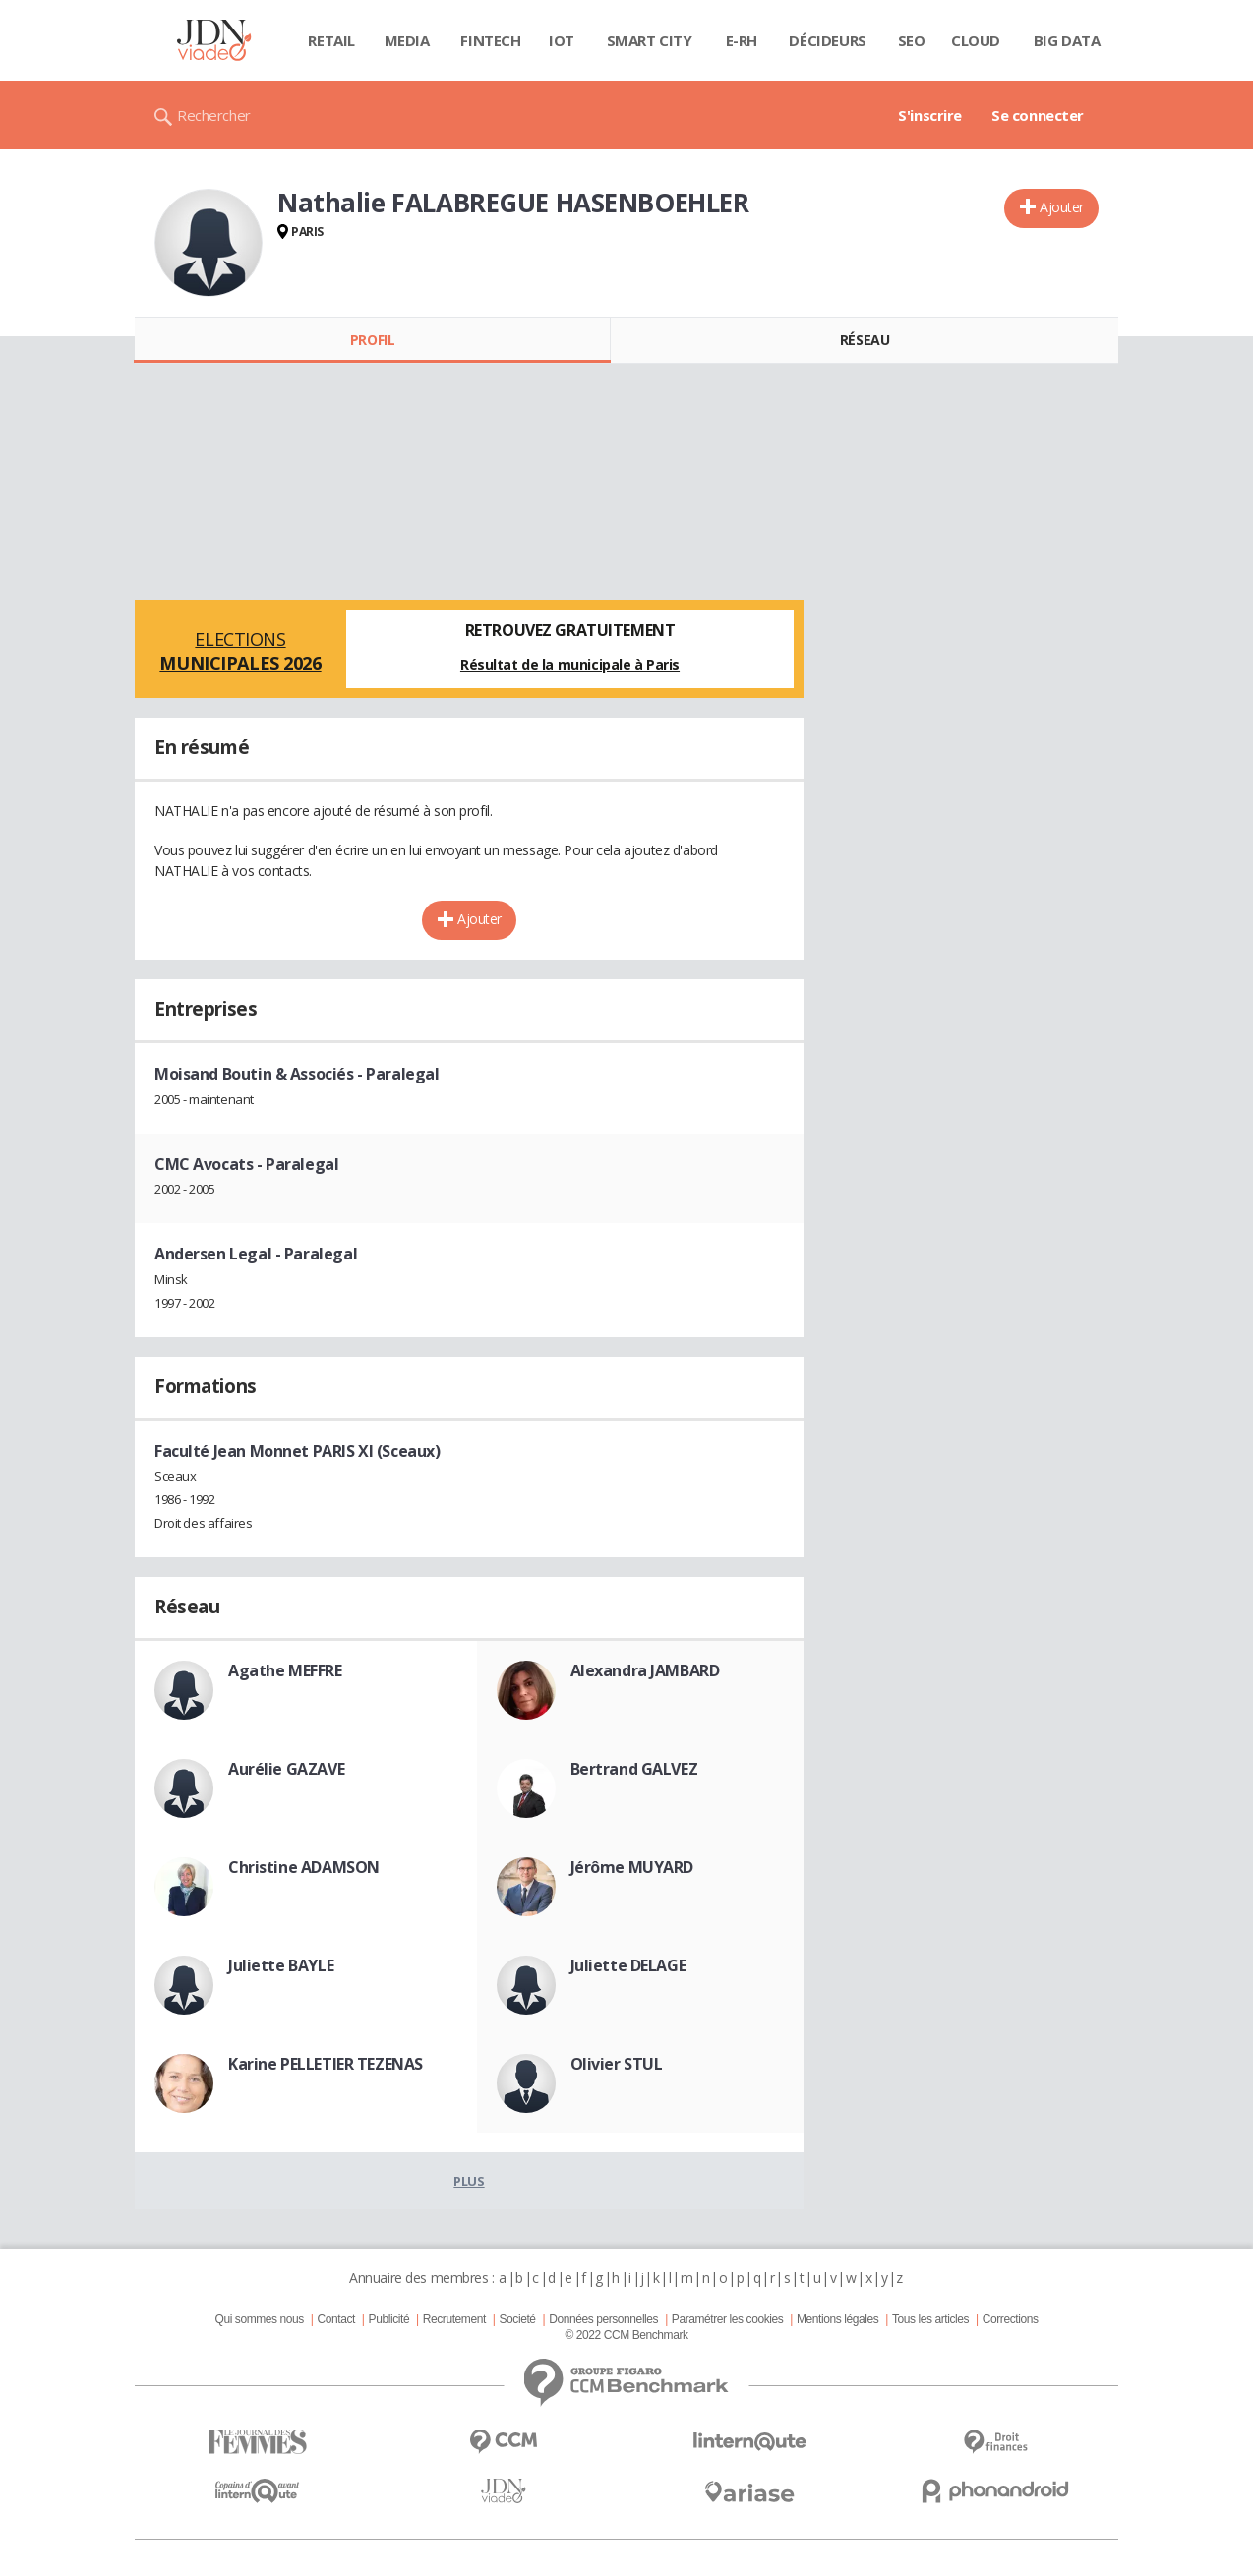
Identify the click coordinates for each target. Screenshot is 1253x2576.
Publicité (389, 2319)
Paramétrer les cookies (727, 2319)
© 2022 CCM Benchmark (626, 2335)
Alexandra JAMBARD (645, 1670)
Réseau (864, 339)
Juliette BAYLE (280, 1965)
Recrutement (454, 2319)
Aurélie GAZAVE (286, 1769)
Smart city (649, 40)
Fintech (490, 40)
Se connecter (1037, 115)
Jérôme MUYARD (632, 1867)
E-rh (741, 40)
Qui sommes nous (258, 2319)
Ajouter (1062, 207)
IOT (561, 40)
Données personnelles (603, 2319)
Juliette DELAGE (628, 1965)
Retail (331, 40)
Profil (372, 339)
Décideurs (827, 40)
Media (407, 40)
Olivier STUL (616, 2064)
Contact (336, 2319)
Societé (517, 2319)
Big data (1067, 40)
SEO (911, 40)
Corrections (1011, 2319)
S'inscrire (930, 115)
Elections (240, 650)
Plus (468, 2181)
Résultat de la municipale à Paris (570, 664)
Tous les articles (930, 2319)
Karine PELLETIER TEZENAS (325, 2064)
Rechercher (214, 115)
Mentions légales (837, 2319)
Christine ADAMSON (304, 1867)
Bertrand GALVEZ (634, 1769)
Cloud (975, 40)
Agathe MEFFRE (285, 1670)
